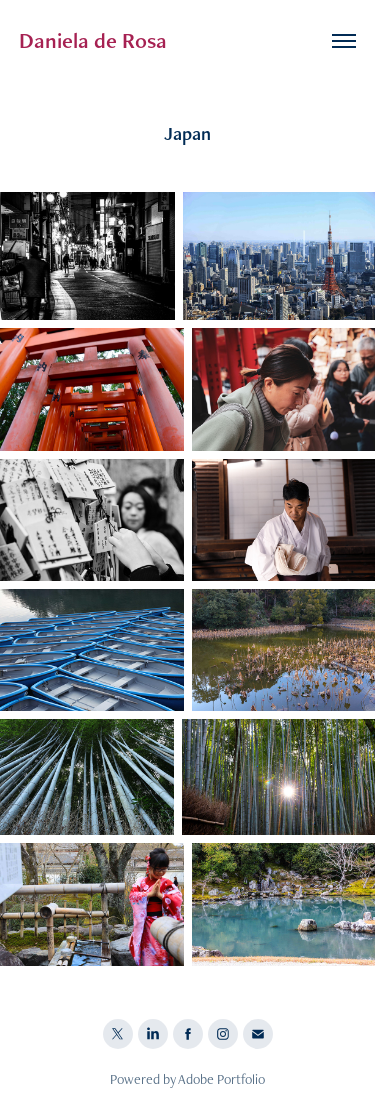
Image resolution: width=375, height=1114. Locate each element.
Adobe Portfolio (221, 1079)
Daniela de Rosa (93, 40)
